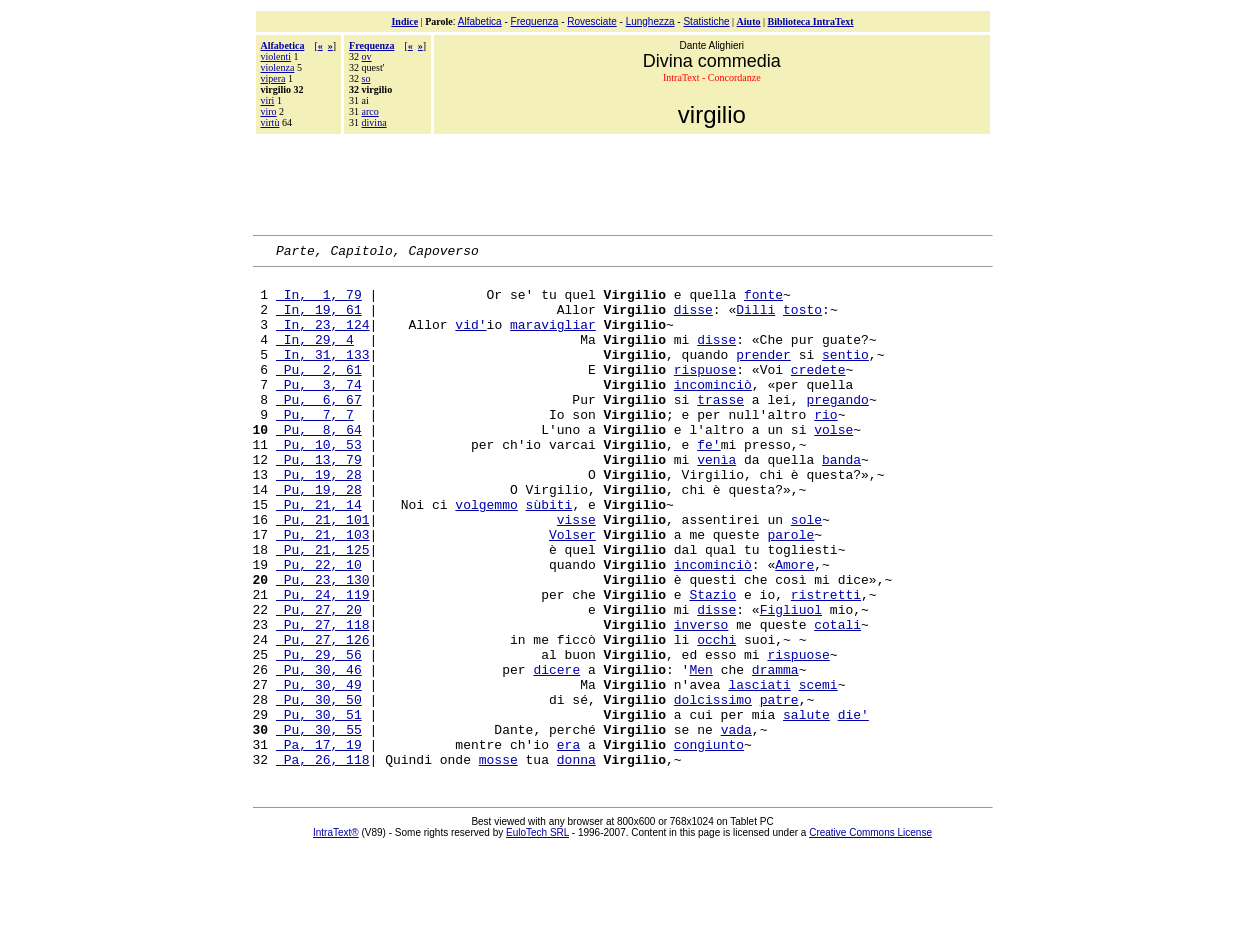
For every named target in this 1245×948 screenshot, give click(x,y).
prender (763, 375)
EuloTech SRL (537, 934)
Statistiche (706, 21)
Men (700, 753)
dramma (775, 753)
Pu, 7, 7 (315, 447)
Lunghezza (650, 21)
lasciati (759, 771)
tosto (802, 321)
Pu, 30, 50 (319, 789)
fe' (708, 483)
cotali (837, 699)
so (366, 78)
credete (818, 393)
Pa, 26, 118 (323, 861)
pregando (837, 429)
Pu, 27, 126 (323, 717)
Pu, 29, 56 (319, 735)
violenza (278, 67)
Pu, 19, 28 (319, 519)
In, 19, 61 (319, 321)
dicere (556, 753)
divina (374, 122)
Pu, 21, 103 (323, 591)
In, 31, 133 (323, 375)
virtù (270, 122)
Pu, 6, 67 (319, 429)
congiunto (709, 843)
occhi (716, 717)
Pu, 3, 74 (319, 411)
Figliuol (791, 681)
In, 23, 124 (323, 339)
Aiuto (749, 21)
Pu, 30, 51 (319, 807)
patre (779, 789)
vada (736, 825)
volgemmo (486, 555)
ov (367, 56)
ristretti (826, 663)
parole (790, 591)
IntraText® (336, 934)
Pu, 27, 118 (323, 699)
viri (268, 100)
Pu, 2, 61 (319, 393)
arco (370, 111)
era (568, 843)
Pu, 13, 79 (319, 501)
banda (841, 501)
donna (576, 861)
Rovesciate (591, 21)
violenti (276, 56)
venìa (716, 501)
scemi (818, 771)
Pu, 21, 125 (323, 609)
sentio (845, 375)
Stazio (712, 663)
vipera (273, 78)
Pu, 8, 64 (319, 465)
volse (833, 465)
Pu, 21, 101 (323, 573)
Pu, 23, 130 (323, 645)
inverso (701, 699)
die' (853, 807)
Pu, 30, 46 (319, 753)
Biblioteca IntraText (811, 21)
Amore (794, 627)
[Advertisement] (623, 182)
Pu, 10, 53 (319, 483)
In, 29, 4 (315, 357)
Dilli (755, 321)
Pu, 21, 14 (319, 555)
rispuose (705, 393)
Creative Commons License (870, 934)
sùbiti (549, 555)
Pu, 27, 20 (319, 681)
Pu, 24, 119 (323, 663)
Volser (572, 591)
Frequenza (535, 21)
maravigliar (553, 339)
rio (825, 447)
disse (693, 321)
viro (269, 111)
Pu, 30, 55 (319, 825)
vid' (470, 339)
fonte (763, 303)
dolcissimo (713, 789)
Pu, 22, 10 (319, 627)
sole (806, 573)
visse (576, 573)
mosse (498, 861)
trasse (720, 429)
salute (806, 807)
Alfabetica (480, 21)
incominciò (713, 411)
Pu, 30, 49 (319, 771)
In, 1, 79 (319, 303)
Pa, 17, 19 (319, 843)
